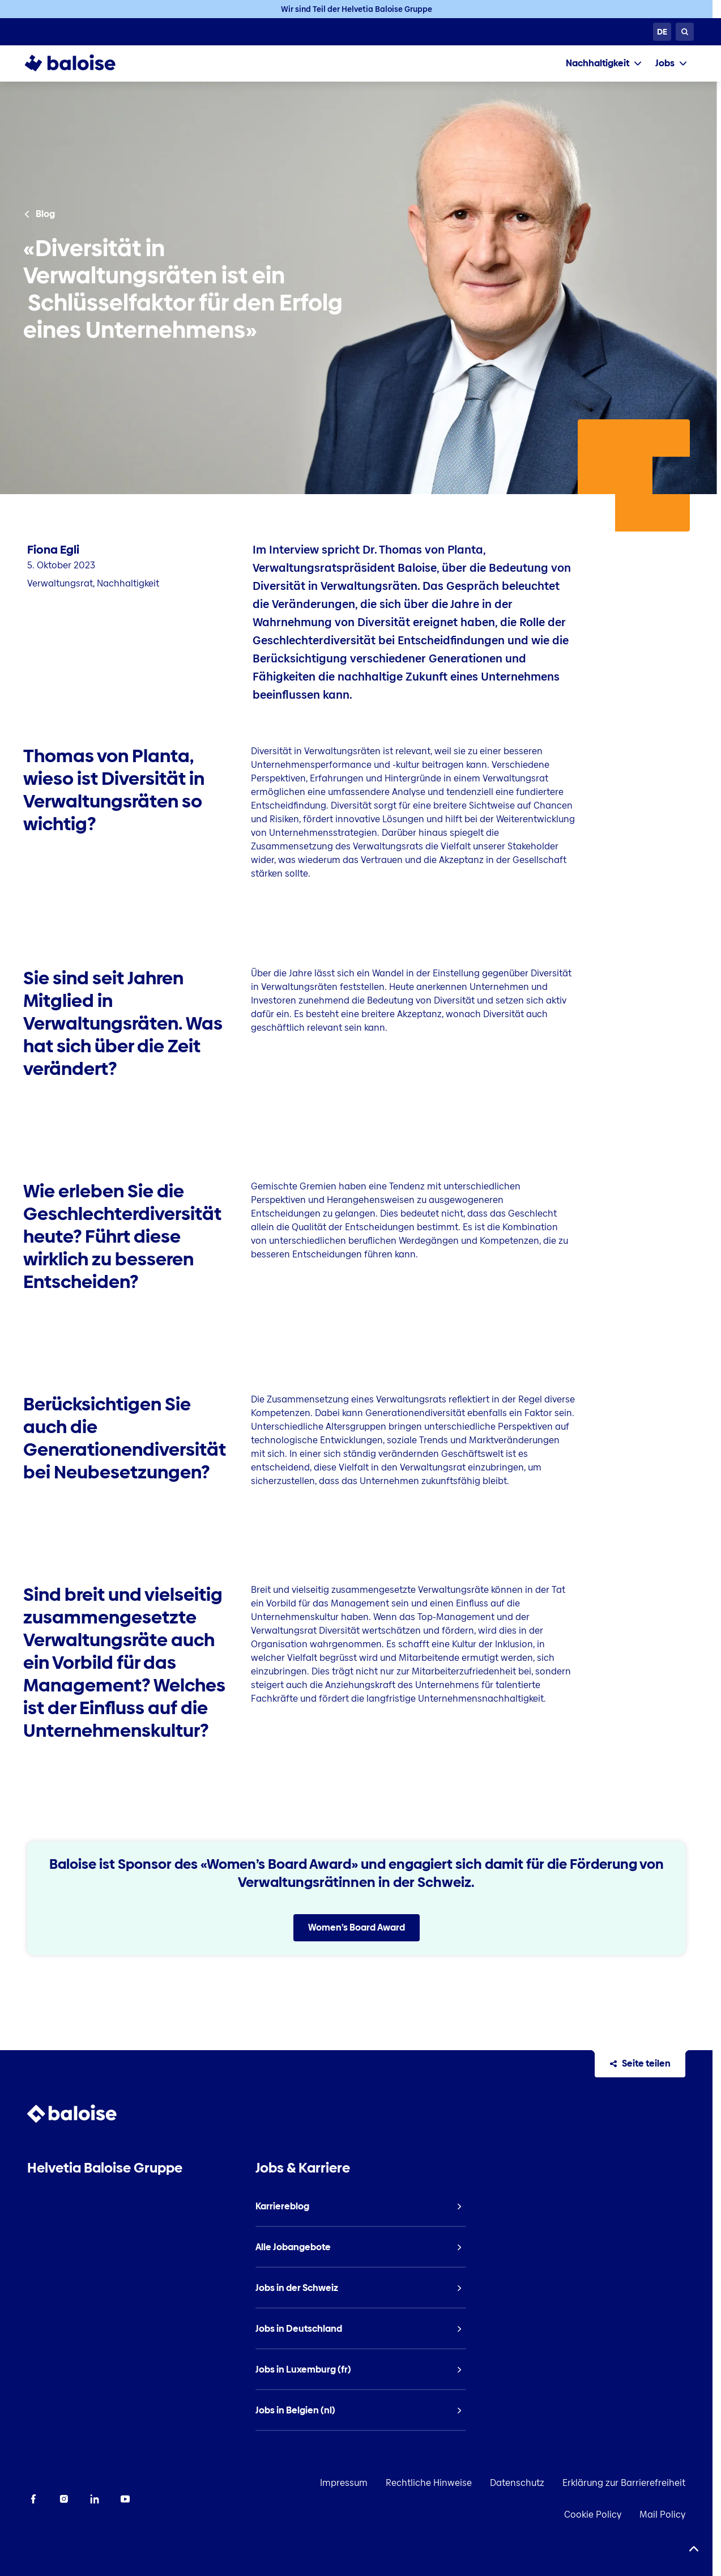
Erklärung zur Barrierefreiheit (623, 2482)
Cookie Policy (592, 2514)
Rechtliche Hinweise (429, 2482)
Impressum (344, 2482)
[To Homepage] (81, 63)
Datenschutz (517, 2482)
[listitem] (360, 2206)
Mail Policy (662, 2514)
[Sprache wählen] (662, 32)
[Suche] (685, 32)
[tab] (604, 63)
